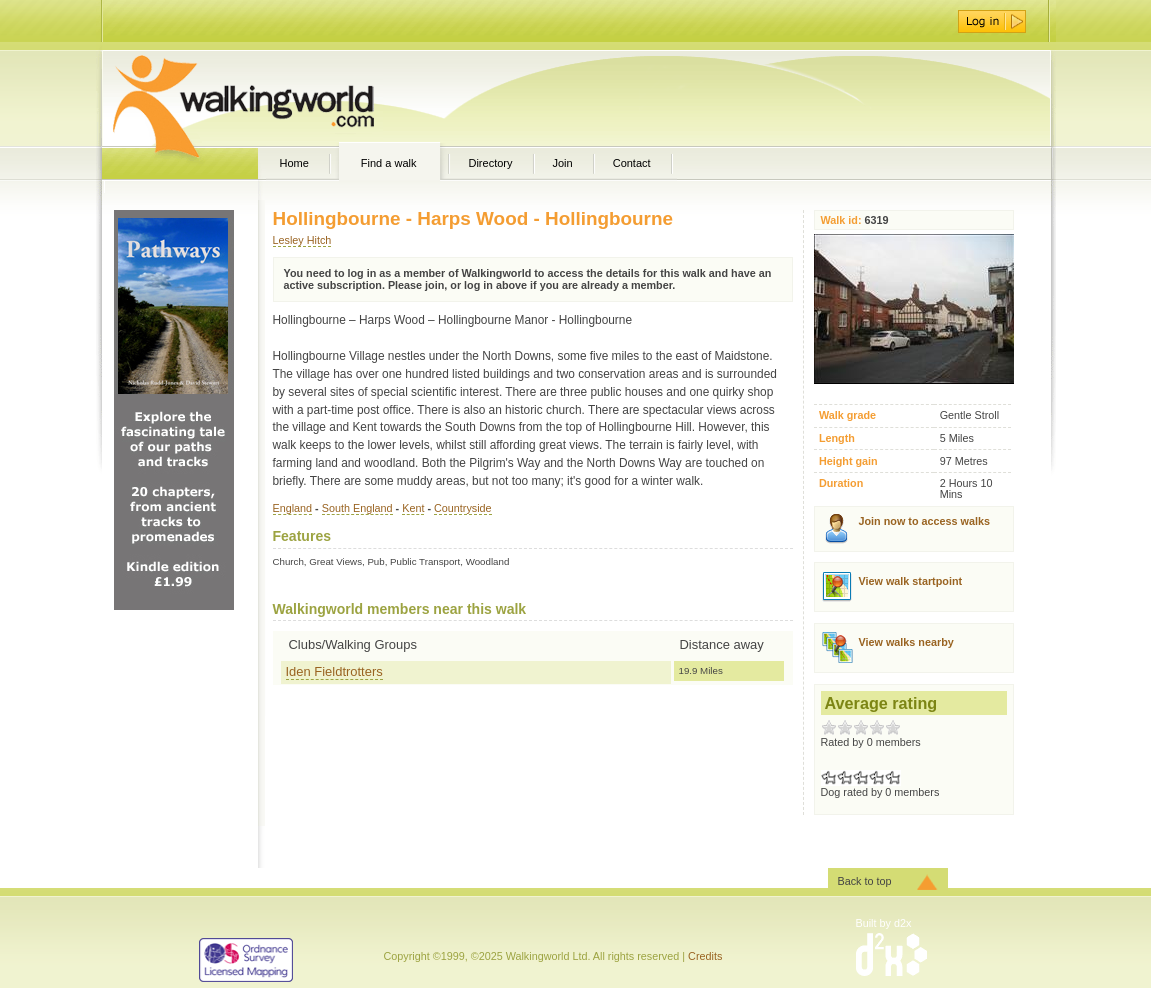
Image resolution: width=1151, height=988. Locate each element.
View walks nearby (906, 642)
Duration (841, 483)
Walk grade (847, 415)
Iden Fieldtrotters (334, 671)
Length (837, 438)
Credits (705, 956)
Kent (413, 508)
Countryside (463, 508)
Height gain (848, 461)
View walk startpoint (911, 581)
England (293, 508)
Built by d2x (884, 923)
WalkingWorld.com (278, 98)
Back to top (865, 881)
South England (357, 508)
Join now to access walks (924, 521)
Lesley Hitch (302, 240)
